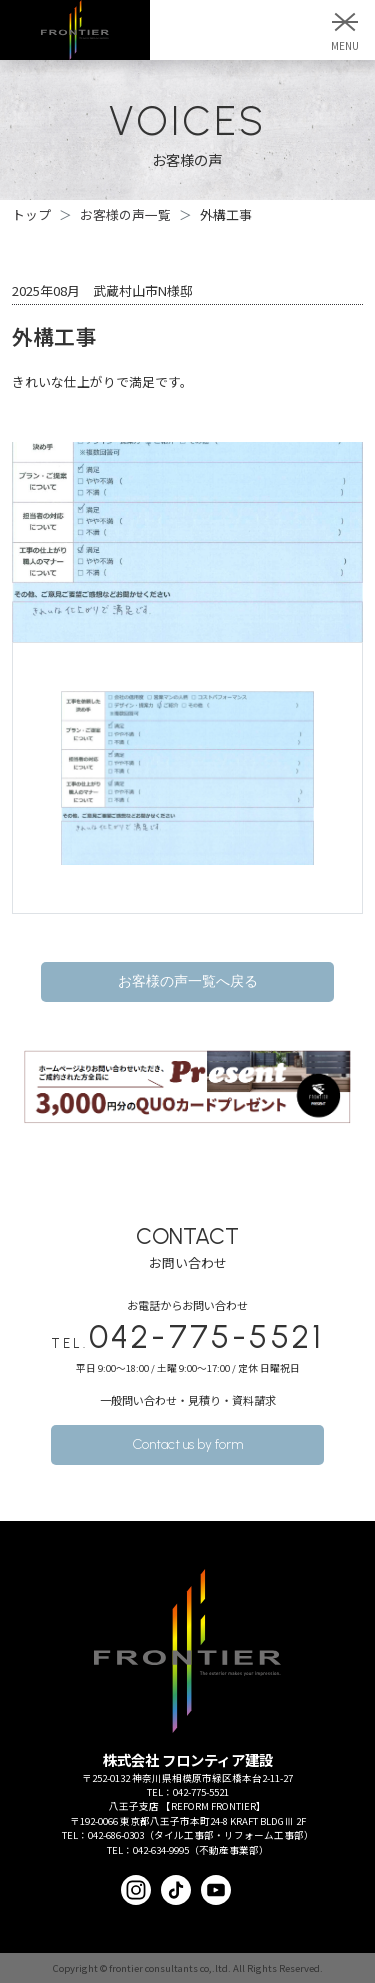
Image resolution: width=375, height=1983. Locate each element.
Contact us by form (188, 1444)
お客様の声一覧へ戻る (188, 981)
